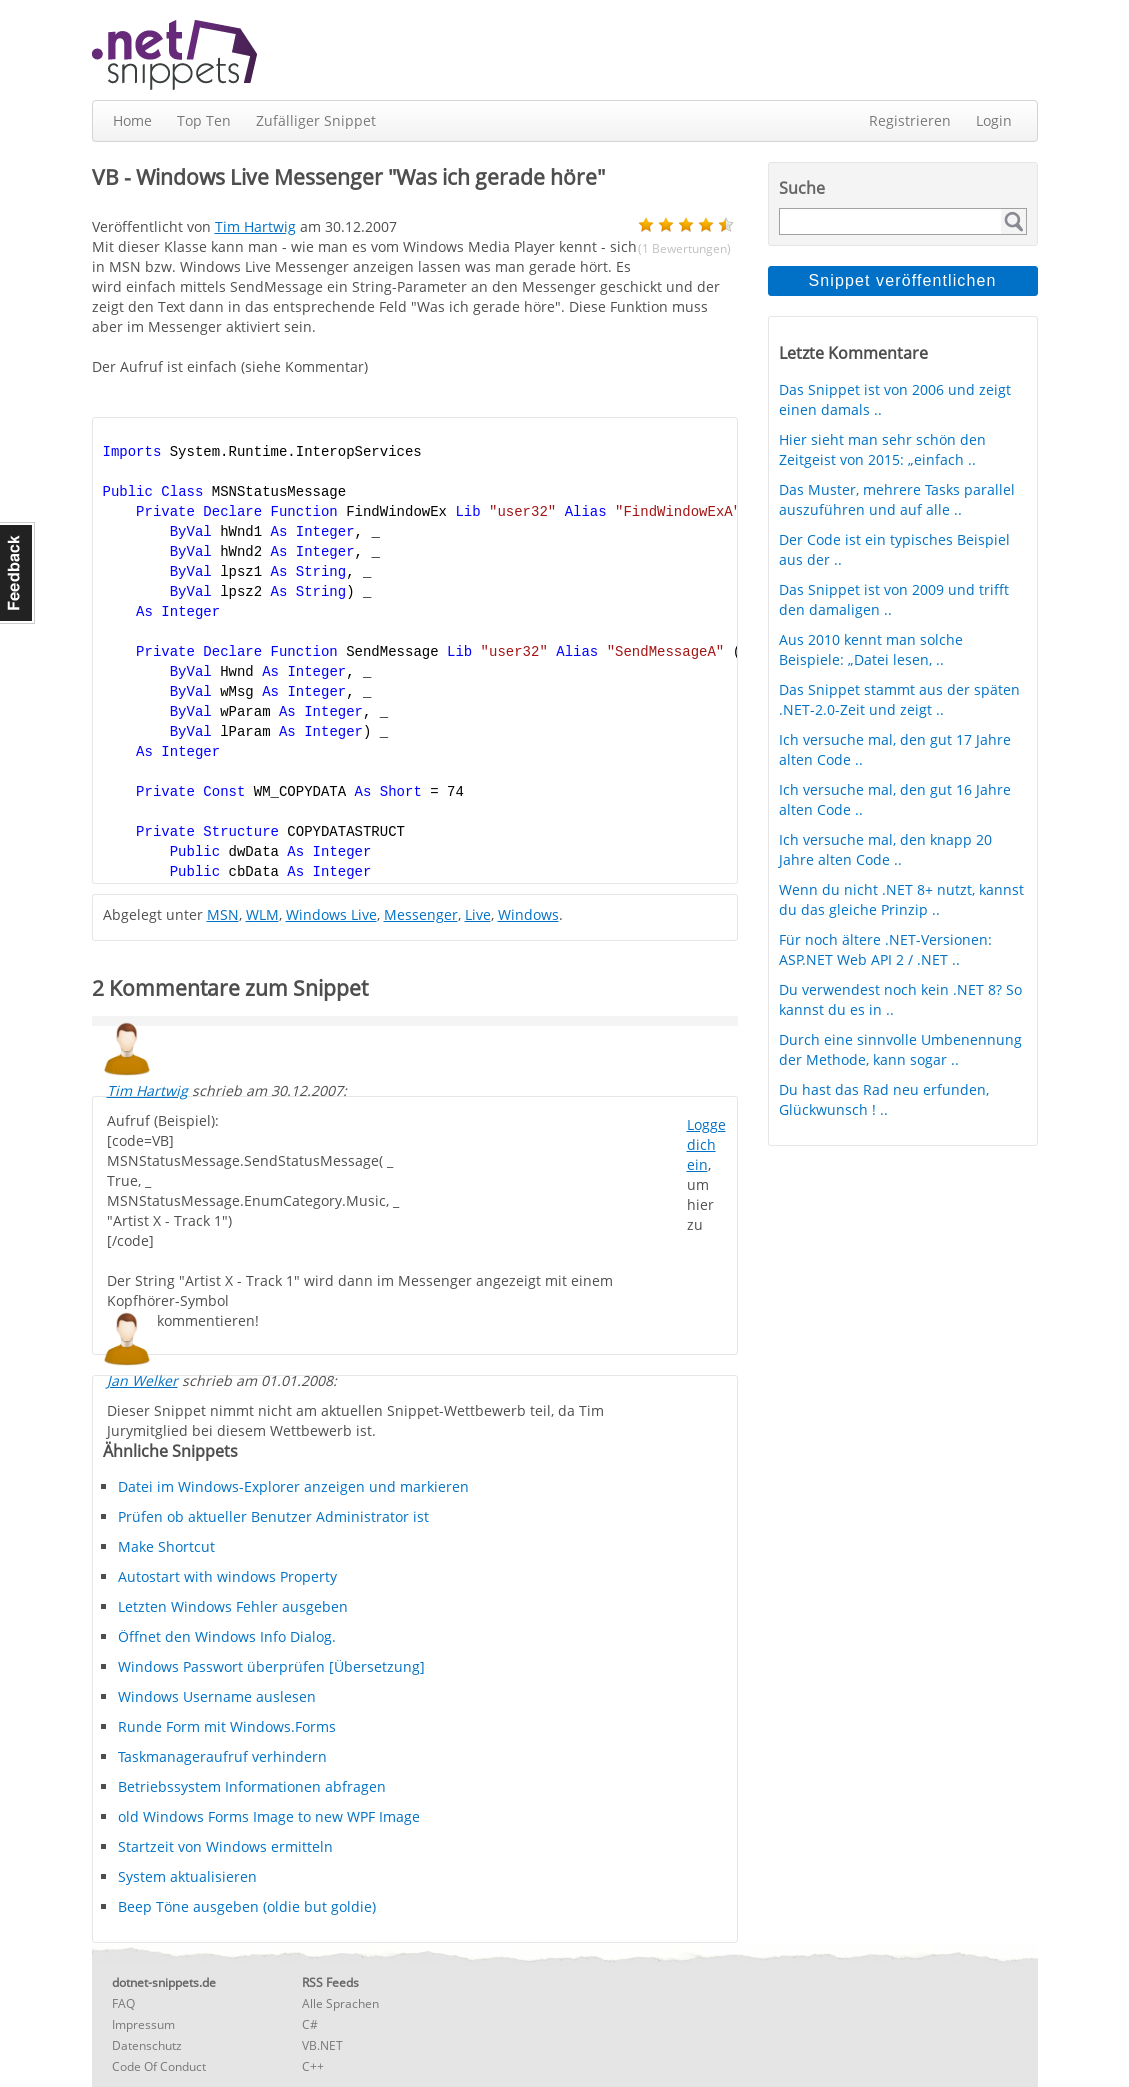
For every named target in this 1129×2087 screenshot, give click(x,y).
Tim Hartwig (147, 1090)
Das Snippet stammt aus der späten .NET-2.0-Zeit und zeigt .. (899, 699)
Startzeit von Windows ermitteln (225, 1846)
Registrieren (910, 120)
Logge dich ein (706, 1144)
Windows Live (331, 914)
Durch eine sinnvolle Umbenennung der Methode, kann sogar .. (900, 1049)
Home (132, 120)
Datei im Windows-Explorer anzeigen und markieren (293, 1486)
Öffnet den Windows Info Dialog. (227, 1636)
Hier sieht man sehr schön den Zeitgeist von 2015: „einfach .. (882, 449)
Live (478, 914)
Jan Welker (142, 1380)
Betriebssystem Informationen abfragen (252, 1786)
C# (310, 2024)
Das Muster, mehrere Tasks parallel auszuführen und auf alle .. (897, 499)
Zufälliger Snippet (316, 120)
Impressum (143, 2024)
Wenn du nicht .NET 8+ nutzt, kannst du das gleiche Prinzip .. (901, 899)
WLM (262, 914)
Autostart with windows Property (227, 1576)
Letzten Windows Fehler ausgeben (233, 1606)
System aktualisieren (187, 1876)
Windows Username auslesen (217, 1696)
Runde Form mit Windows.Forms (227, 1726)
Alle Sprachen (340, 2003)
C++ (313, 2066)
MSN (223, 914)
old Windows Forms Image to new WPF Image (269, 1816)
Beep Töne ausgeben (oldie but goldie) (247, 1906)
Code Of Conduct (159, 2066)
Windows (528, 914)
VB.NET (322, 2045)
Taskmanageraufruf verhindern (222, 1756)
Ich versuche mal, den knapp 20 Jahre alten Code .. (885, 849)
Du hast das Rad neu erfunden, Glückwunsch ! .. (884, 1099)
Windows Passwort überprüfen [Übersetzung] (271, 1666)
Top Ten (204, 120)
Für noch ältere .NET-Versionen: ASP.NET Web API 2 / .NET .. (885, 949)
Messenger (421, 914)
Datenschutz (147, 2045)
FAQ (123, 2003)
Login (994, 120)
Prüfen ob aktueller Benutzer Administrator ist (273, 1516)
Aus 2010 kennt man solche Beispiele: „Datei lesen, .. (871, 649)
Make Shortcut (166, 1546)
